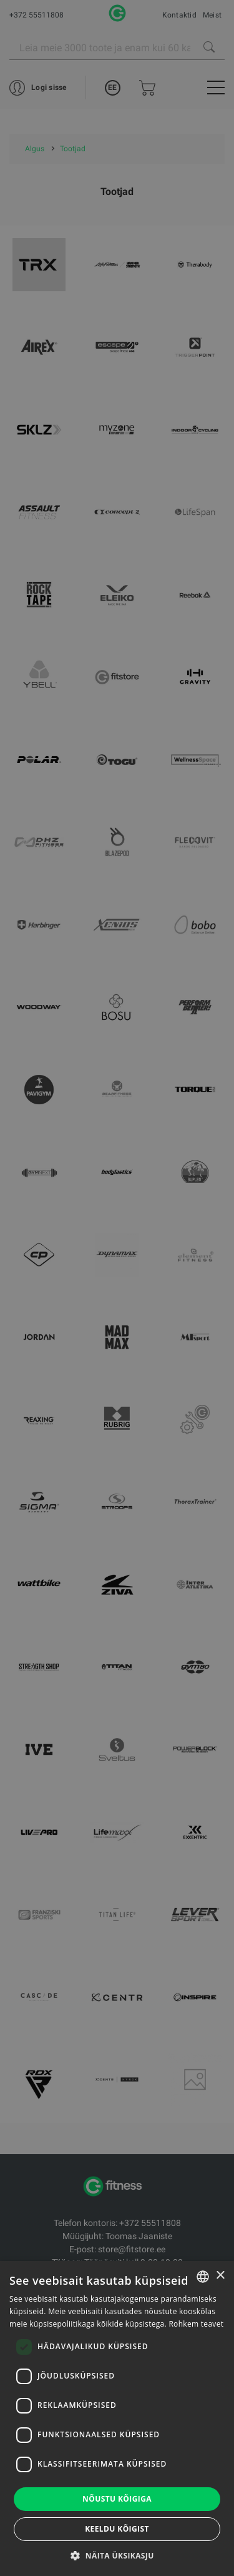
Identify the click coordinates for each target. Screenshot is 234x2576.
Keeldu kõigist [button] (117, 2529)
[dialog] (117, 1288)
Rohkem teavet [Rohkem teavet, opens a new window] (195, 2324)
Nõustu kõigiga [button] (117, 2499)
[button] (117, 2555)
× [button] (220, 2275)
